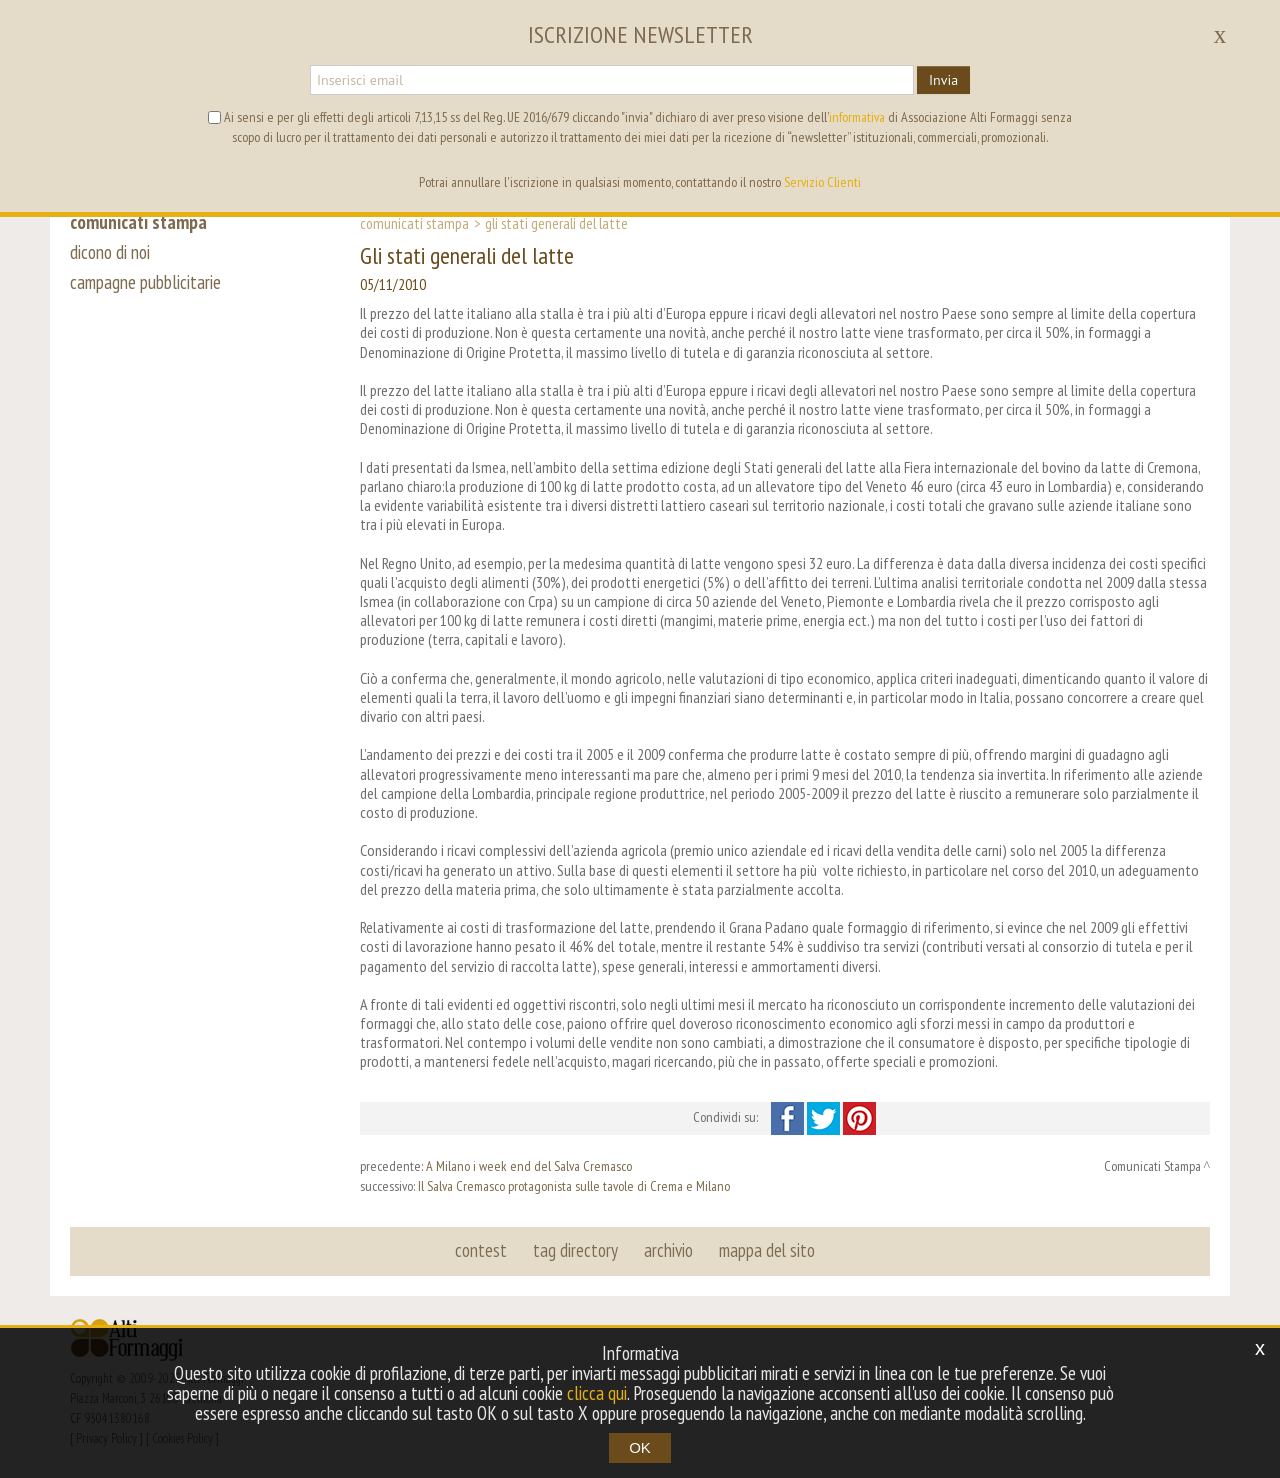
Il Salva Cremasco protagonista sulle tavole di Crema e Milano (574, 1186)
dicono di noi (110, 252)
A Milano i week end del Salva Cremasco (529, 1166)
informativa (857, 117)
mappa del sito (767, 1250)
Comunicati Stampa (414, 223)
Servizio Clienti (822, 182)
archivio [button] (668, 1250)
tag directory (575, 1250)
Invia (943, 80)
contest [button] (481, 1250)
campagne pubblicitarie (145, 282)
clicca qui (597, 1393)
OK (640, 1447)
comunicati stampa (138, 222)
